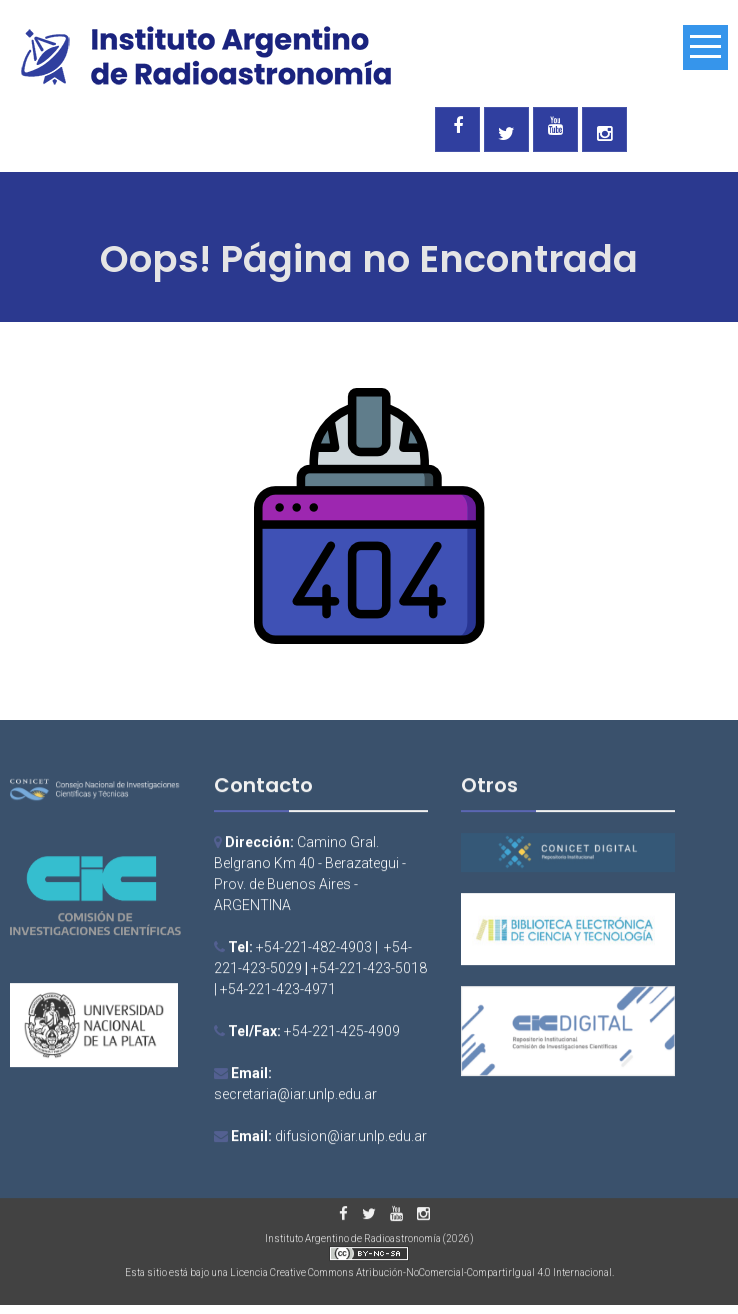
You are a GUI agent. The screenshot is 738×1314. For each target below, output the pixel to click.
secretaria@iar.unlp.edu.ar (295, 1097)
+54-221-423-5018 (369, 971)
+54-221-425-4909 (342, 1034)
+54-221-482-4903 (314, 950)
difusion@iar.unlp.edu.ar (351, 1139)
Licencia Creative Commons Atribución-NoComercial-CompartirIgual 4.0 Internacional (421, 1274)
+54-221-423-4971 (278, 992)
